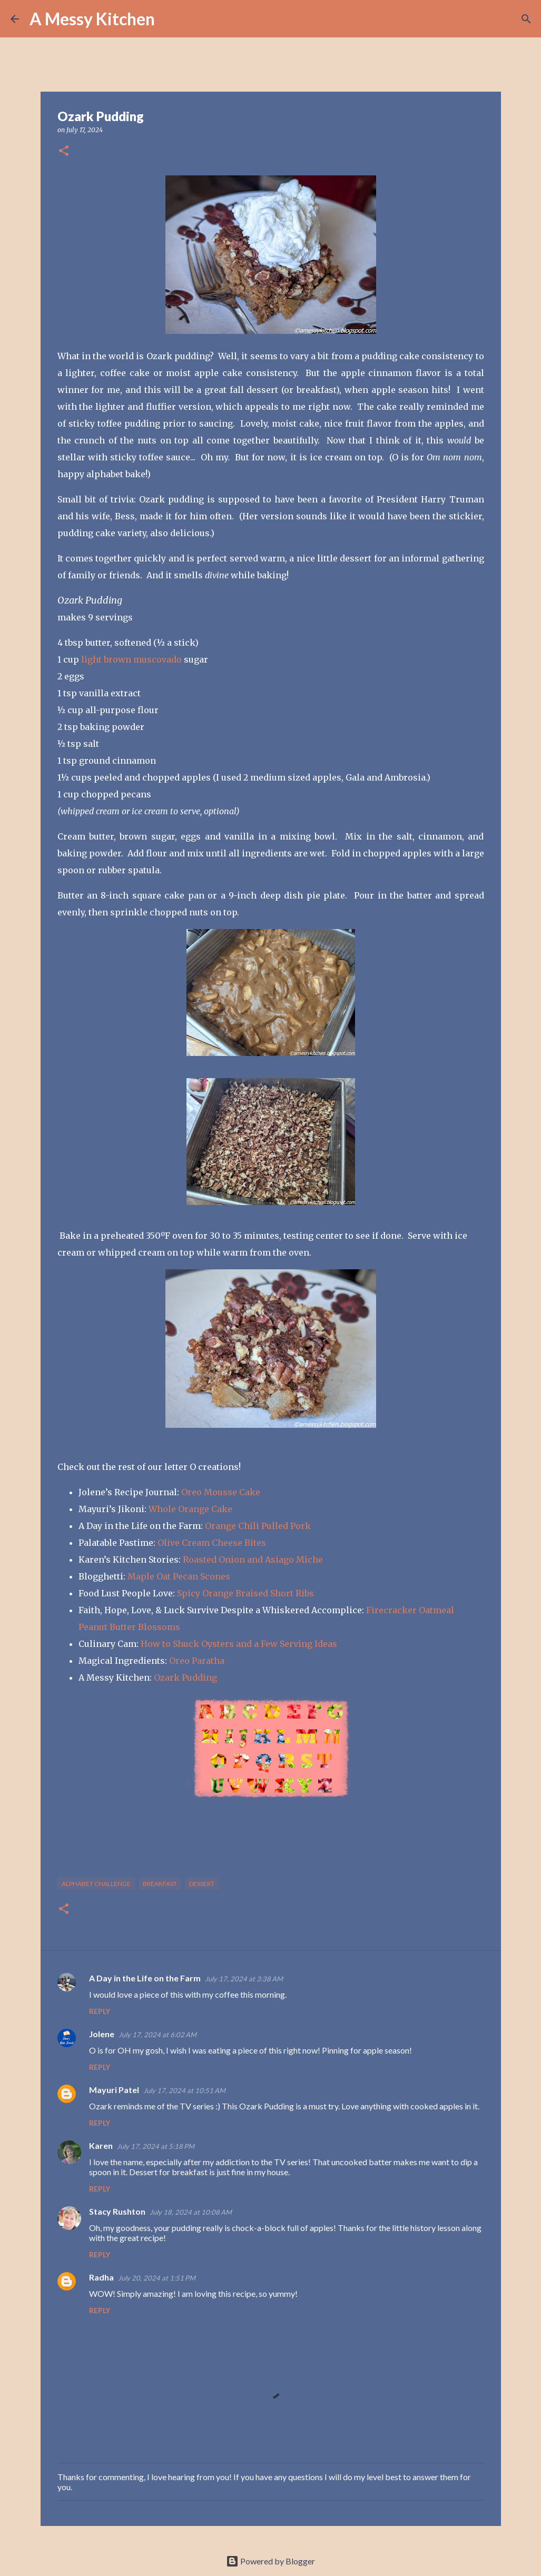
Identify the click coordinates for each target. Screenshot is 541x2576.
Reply (99, 2011)
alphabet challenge (96, 1884)
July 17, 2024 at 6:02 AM (157, 2034)
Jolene (101, 2034)
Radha (101, 2277)
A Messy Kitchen (92, 18)
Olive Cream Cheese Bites (212, 1542)
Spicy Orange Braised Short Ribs (245, 1593)
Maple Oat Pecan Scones (178, 1576)
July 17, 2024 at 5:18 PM (155, 2146)
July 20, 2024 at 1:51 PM (156, 2278)
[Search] (169, 19)
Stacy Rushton (117, 2211)
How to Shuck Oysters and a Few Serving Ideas (239, 1644)
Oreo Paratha (196, 1660)
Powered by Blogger (270, 2561)
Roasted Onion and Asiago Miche (253, 1559)
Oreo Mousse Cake (220, 1492)
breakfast (160, 1884)
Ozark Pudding (185, 1677)
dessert (201, 1884)
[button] (63, 151)
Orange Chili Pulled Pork (258, 1526)
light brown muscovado (131, 659)
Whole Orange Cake (190, 1509)
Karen (101, 2145)
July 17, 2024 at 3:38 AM (244, 1979)
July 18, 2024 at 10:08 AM (191, 2212)
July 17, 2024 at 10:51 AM (184, 2090)
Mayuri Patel (114, 2090)
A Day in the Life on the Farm (145, 1978)
